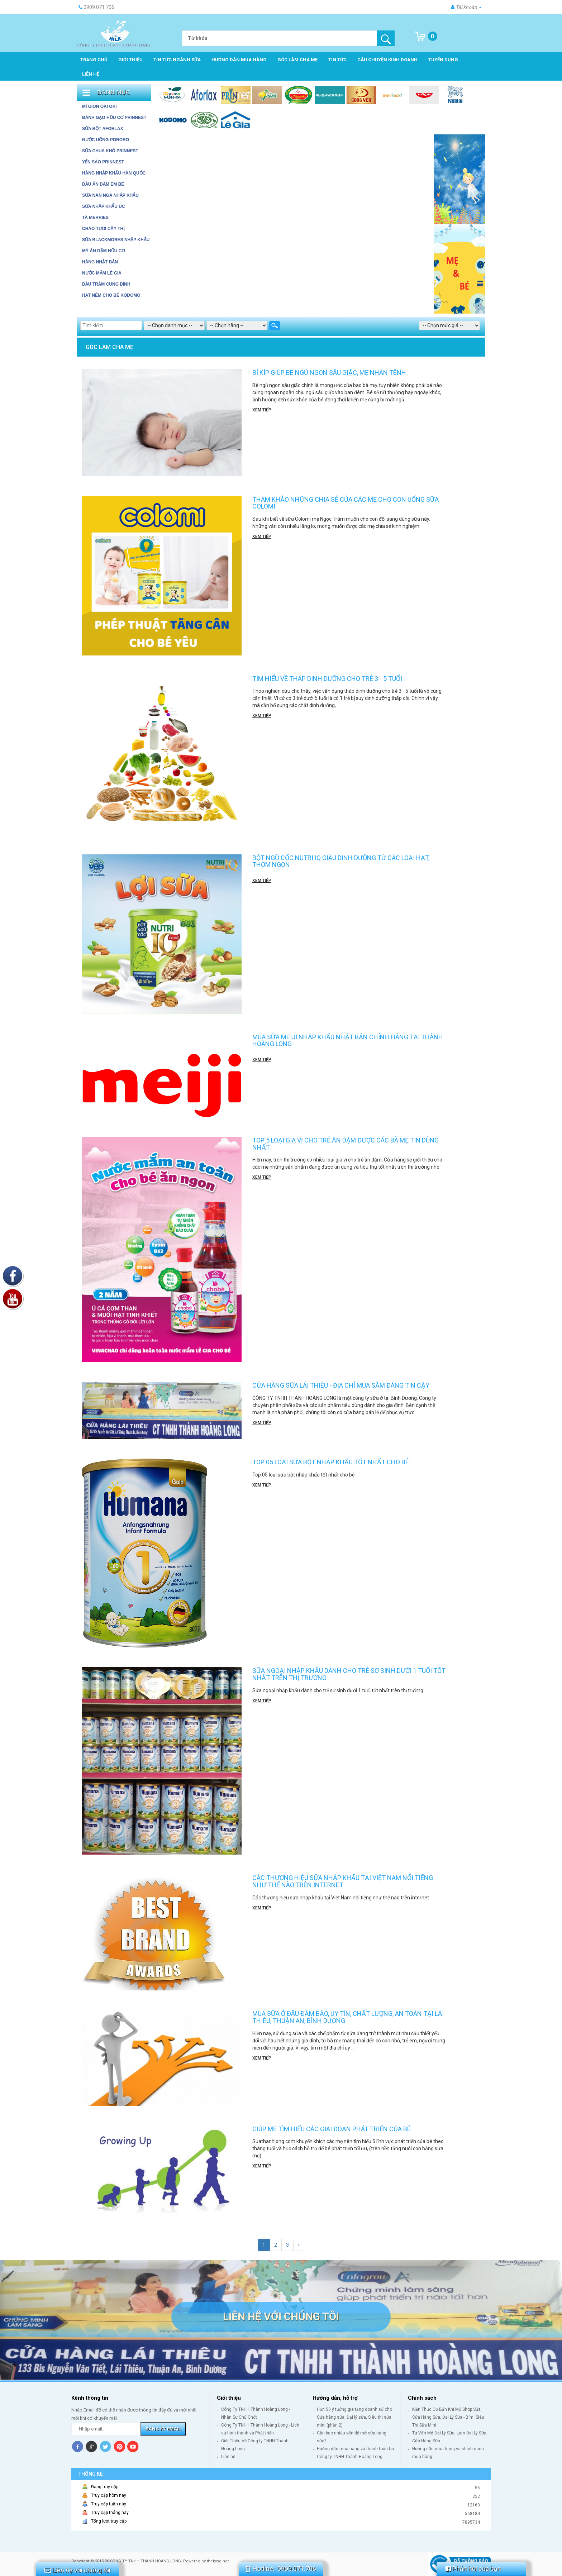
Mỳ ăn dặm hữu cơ (103, 250)
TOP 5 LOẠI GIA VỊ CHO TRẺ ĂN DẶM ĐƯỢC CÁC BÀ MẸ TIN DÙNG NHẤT (345, 1143)
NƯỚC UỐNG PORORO (105, 139)
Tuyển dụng (443, 59)
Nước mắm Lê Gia (102, 273)
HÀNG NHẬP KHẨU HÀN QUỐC (114, 173)
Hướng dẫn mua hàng (239, 59)
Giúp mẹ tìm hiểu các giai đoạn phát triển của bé (331, 2129)
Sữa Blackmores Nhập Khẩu (115, 239)
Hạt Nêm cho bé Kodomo (111, 295)
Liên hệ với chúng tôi (281, 2316)
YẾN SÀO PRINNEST (103, 161)
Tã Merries (95, 217)
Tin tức (337, 59)
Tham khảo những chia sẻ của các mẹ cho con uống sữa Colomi (345, 503)
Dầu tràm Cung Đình (106, 284)
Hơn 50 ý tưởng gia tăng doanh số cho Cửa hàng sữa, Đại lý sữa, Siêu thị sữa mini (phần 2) (354, 2417)
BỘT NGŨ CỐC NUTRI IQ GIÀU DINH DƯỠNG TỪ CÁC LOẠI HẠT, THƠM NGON (340, 861)
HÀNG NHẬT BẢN (100, 261)
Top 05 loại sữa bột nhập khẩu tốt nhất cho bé (330, 1462)
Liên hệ (90, 74)
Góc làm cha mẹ (297, 59)
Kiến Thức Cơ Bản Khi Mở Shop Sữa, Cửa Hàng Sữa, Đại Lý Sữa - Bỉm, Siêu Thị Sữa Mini (448, 2417)
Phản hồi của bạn (473, 2568)
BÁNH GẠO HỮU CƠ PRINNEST (114, 117)
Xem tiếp (261, 409)
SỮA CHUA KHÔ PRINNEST (110, 150)
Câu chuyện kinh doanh (387, 59)
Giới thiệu (130, 59)
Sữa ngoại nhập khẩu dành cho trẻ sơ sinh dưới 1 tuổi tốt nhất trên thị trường (349, 1674)
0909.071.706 (296, 2568)
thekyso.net (218, 2561)
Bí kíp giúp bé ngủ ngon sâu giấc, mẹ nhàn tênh (329, 372)
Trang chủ (94, 59)
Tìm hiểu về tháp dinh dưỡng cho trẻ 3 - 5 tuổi (327, 678)
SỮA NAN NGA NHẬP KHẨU (110, 195)
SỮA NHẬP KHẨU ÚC (103, 206)
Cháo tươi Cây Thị (103, 228)
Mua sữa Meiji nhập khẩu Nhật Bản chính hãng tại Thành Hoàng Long (347, 1040)
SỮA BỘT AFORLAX (102, 128)
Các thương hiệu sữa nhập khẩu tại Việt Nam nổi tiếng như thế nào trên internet (342, 1881)
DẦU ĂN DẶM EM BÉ (103, 184)
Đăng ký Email (163, 2429)
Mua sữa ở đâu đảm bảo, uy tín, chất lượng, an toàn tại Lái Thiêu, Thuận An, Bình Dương (348, 2017)
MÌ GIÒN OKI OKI (99, 106)
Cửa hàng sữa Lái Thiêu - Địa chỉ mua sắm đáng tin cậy (340, 1385)
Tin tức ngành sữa (177, 59)
